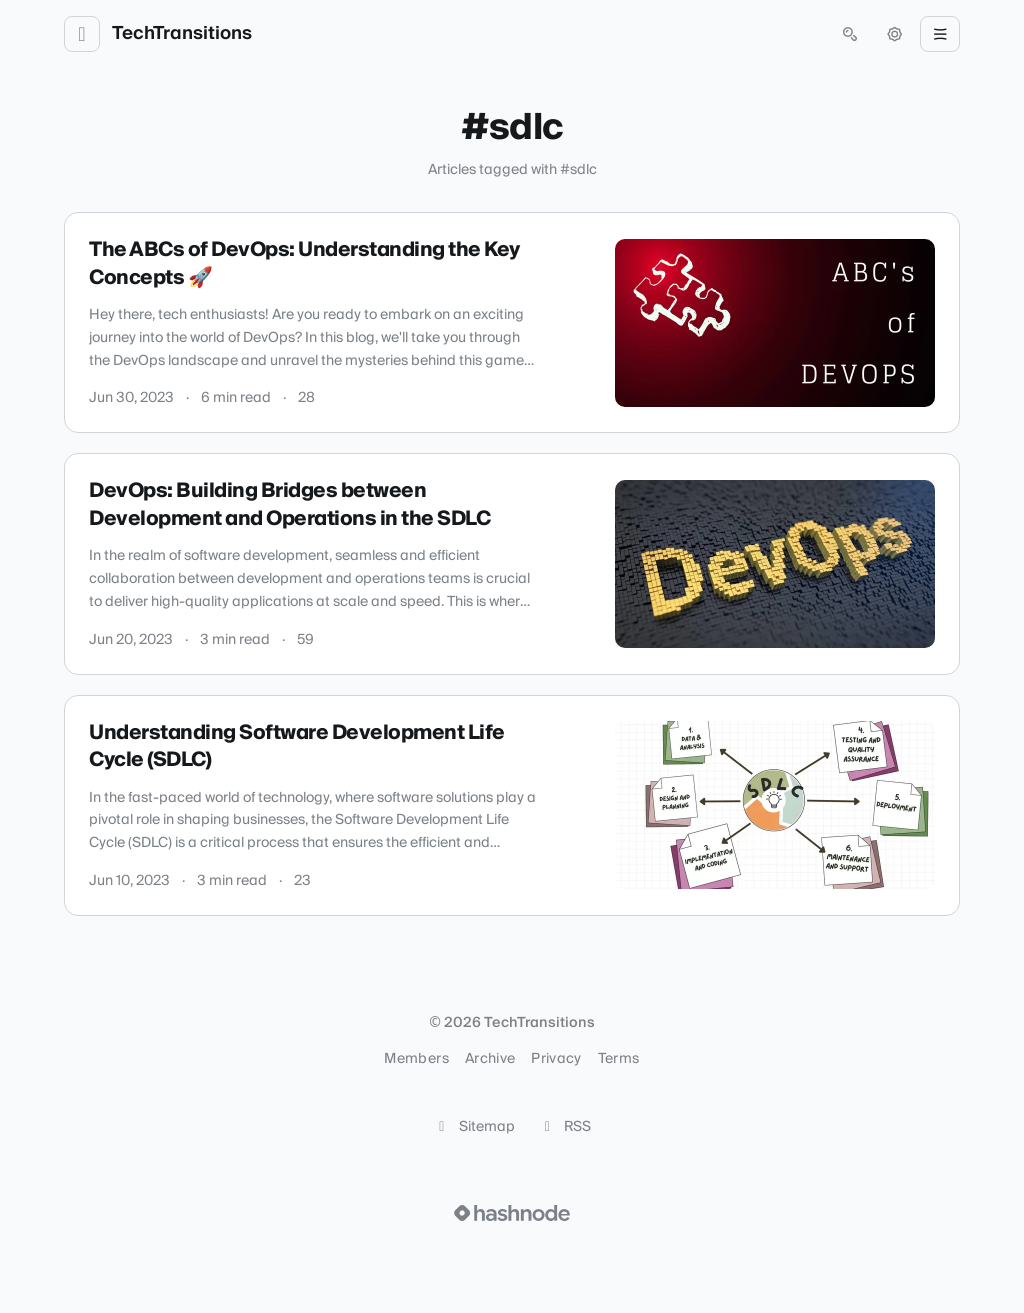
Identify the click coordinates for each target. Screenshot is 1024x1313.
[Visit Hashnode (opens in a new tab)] (512, 1213)
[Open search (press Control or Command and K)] (850, 34)
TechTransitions (182, 34)
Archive (490, 1059)
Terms (619, 1059)
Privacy (556, 1059)
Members (416, 1059)
